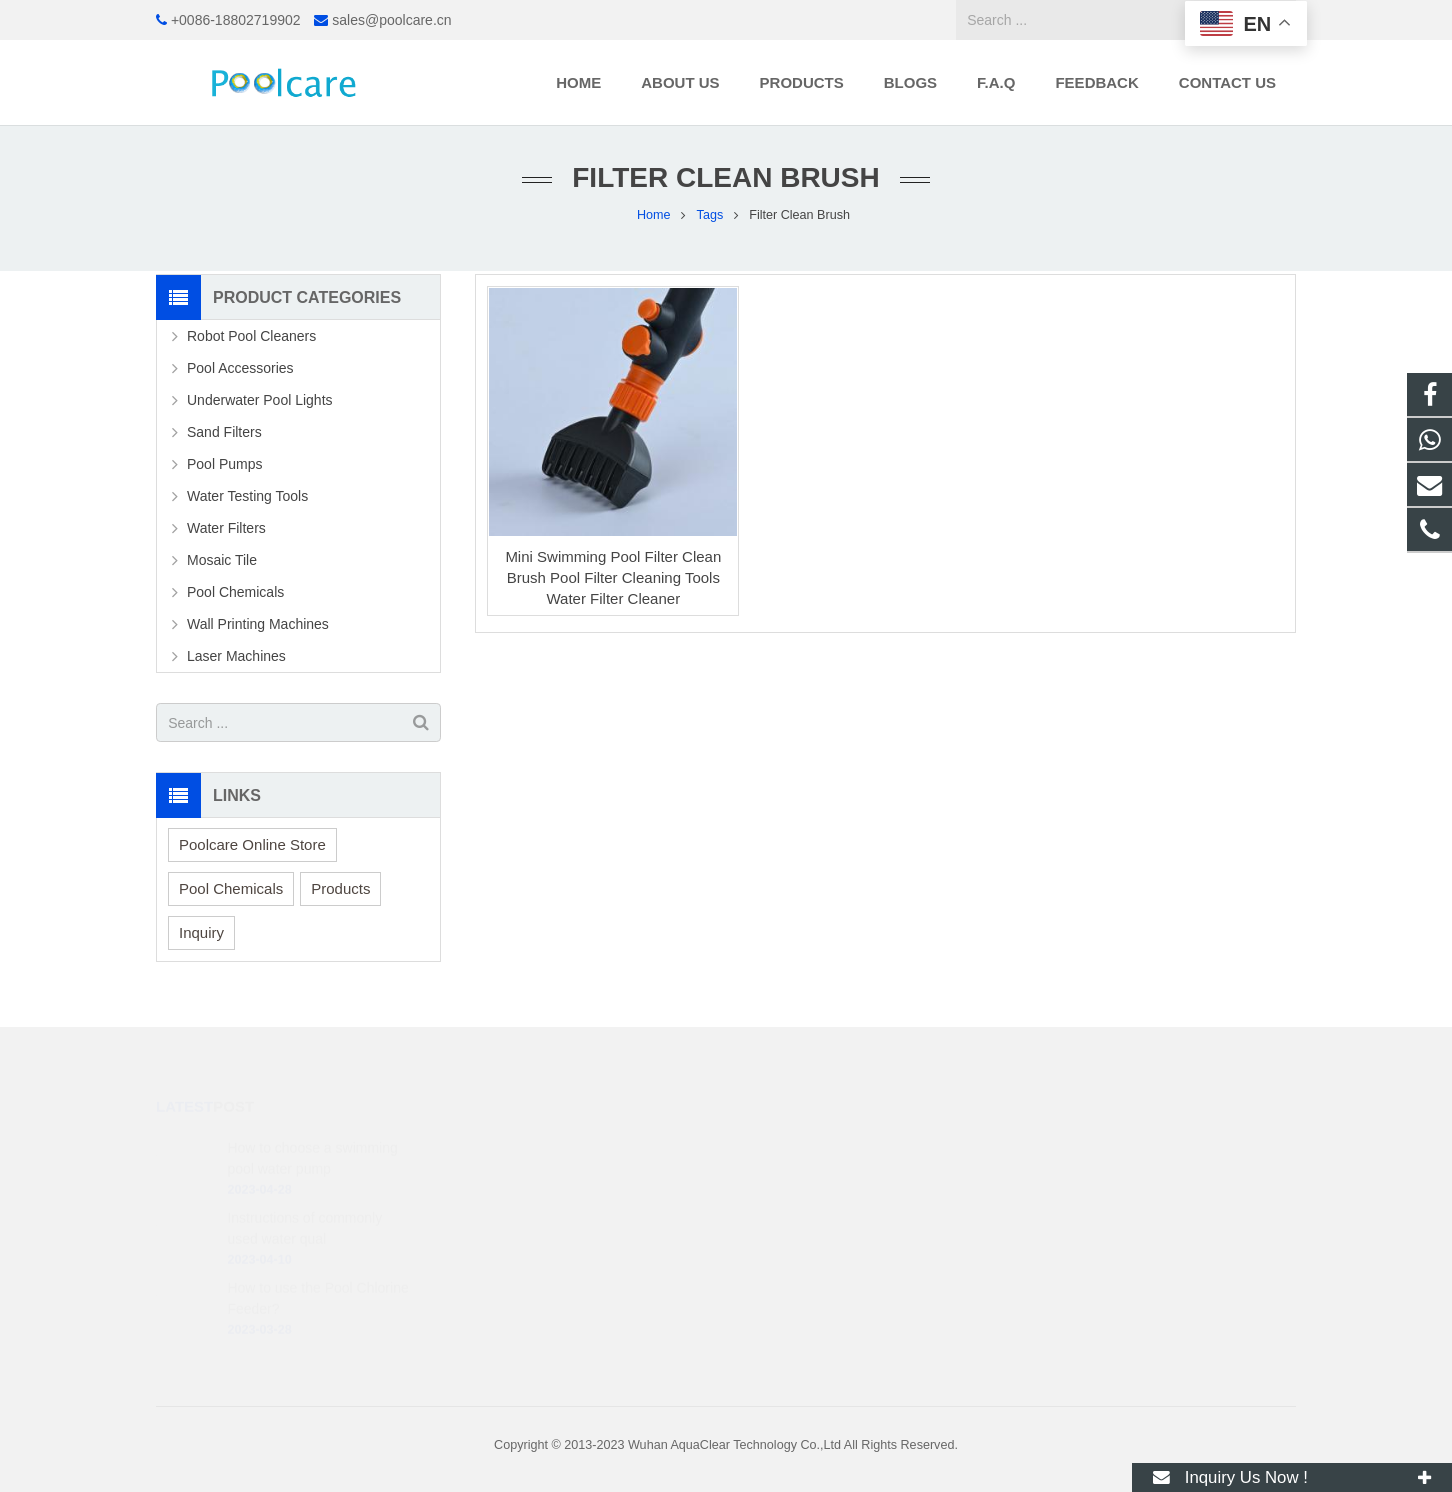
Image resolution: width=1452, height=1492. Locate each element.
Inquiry (201, 932)
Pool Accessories (240, 368)
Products (340, 888)
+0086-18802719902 (236, 20)
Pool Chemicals (235, 592)
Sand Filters (224, 432)
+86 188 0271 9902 (816, 1147)
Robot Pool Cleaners (251, 336)
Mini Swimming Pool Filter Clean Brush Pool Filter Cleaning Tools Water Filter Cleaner (613, 577)
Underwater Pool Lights (260, 400)
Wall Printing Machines (258, 624)
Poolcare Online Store (252, 844)
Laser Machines (236, 656)
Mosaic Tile (222, 560)
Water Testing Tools (247, 496)
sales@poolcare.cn (391, 20)
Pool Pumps (224, 464)
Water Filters (226, 528)
